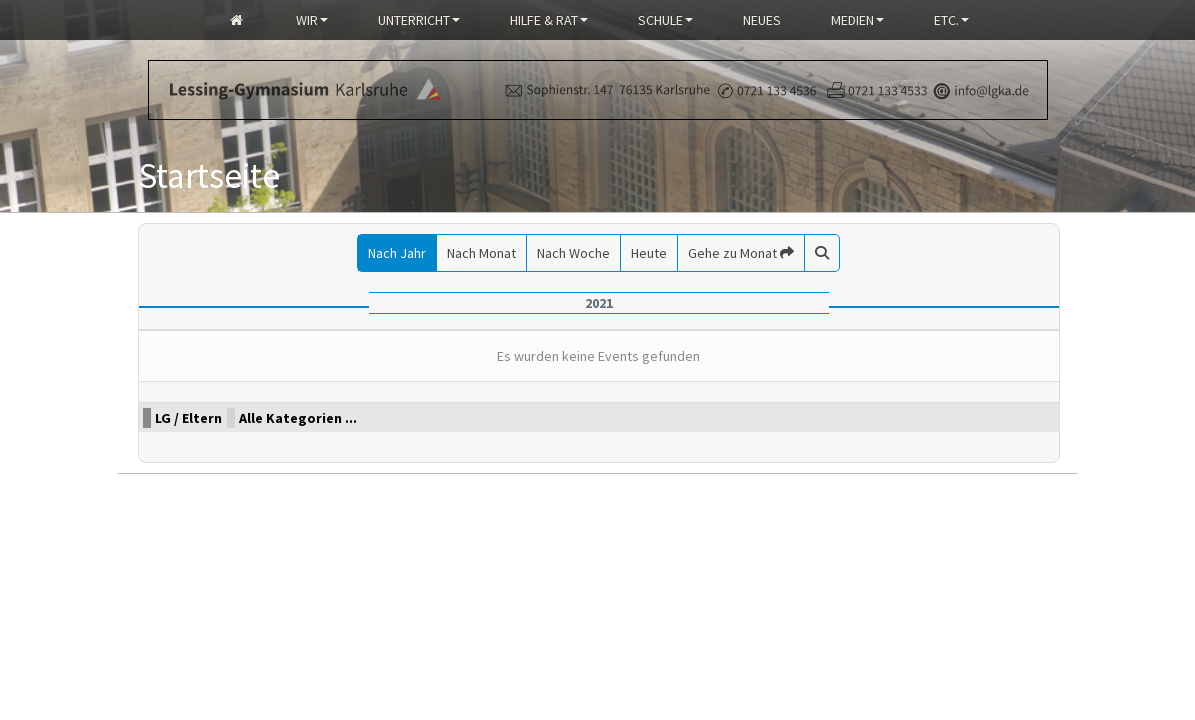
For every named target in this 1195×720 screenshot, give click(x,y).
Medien (857, 20)
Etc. (951, 20)
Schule (665, 20)
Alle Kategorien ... (298, 418)
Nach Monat (481, 253)
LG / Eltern (188, 418)
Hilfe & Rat (549, 20)
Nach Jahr (397, 253)
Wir (312, 20)
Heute (649, 253)
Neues (762, 20)
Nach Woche (573, 253)
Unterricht (419, 20)
